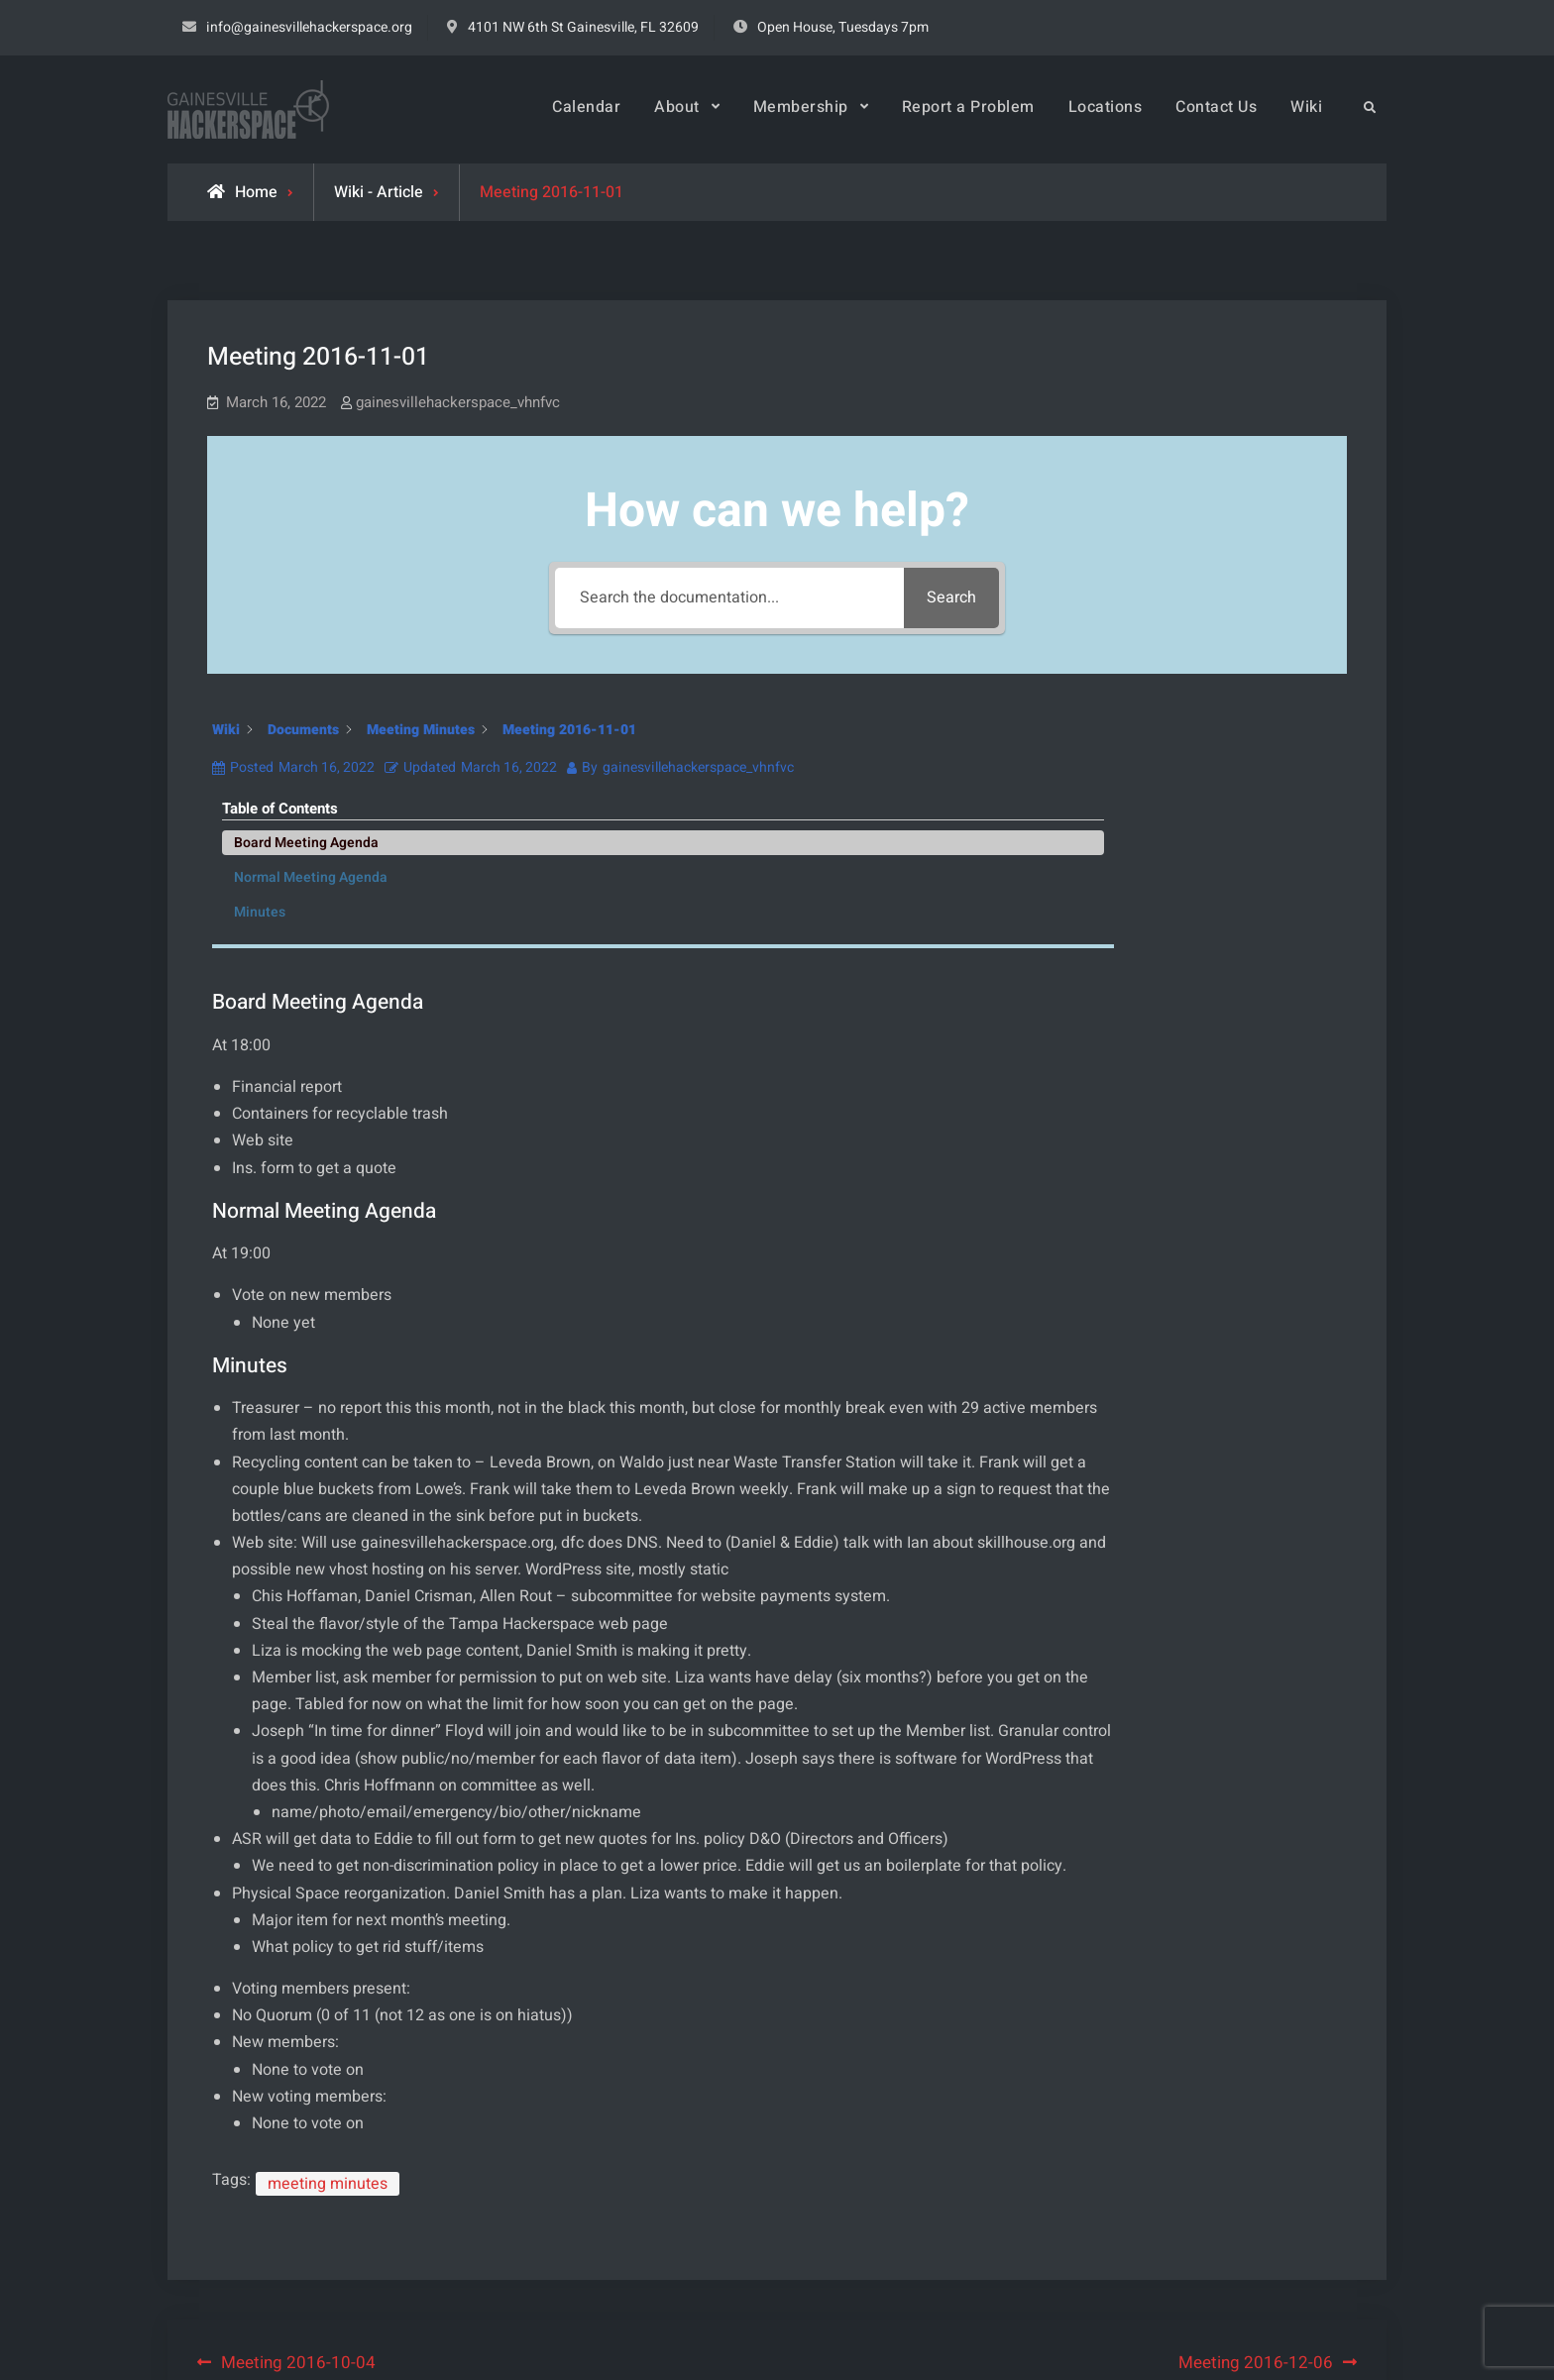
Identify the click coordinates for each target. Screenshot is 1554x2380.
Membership (800, 107)
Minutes (1180, 846)
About (677, 107)
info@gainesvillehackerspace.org (309, 27)
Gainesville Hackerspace (704, 2346)
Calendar (586, 107)
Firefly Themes (1012, 2346)
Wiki (1306, 107)
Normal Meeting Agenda (1231, 812)
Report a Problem (968, 107)
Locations (1105, 107)
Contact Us (1216, 107)
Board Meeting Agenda (1227, 777)
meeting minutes (328, 1985)
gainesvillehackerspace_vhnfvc (458, 402)
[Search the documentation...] (727, 598)
